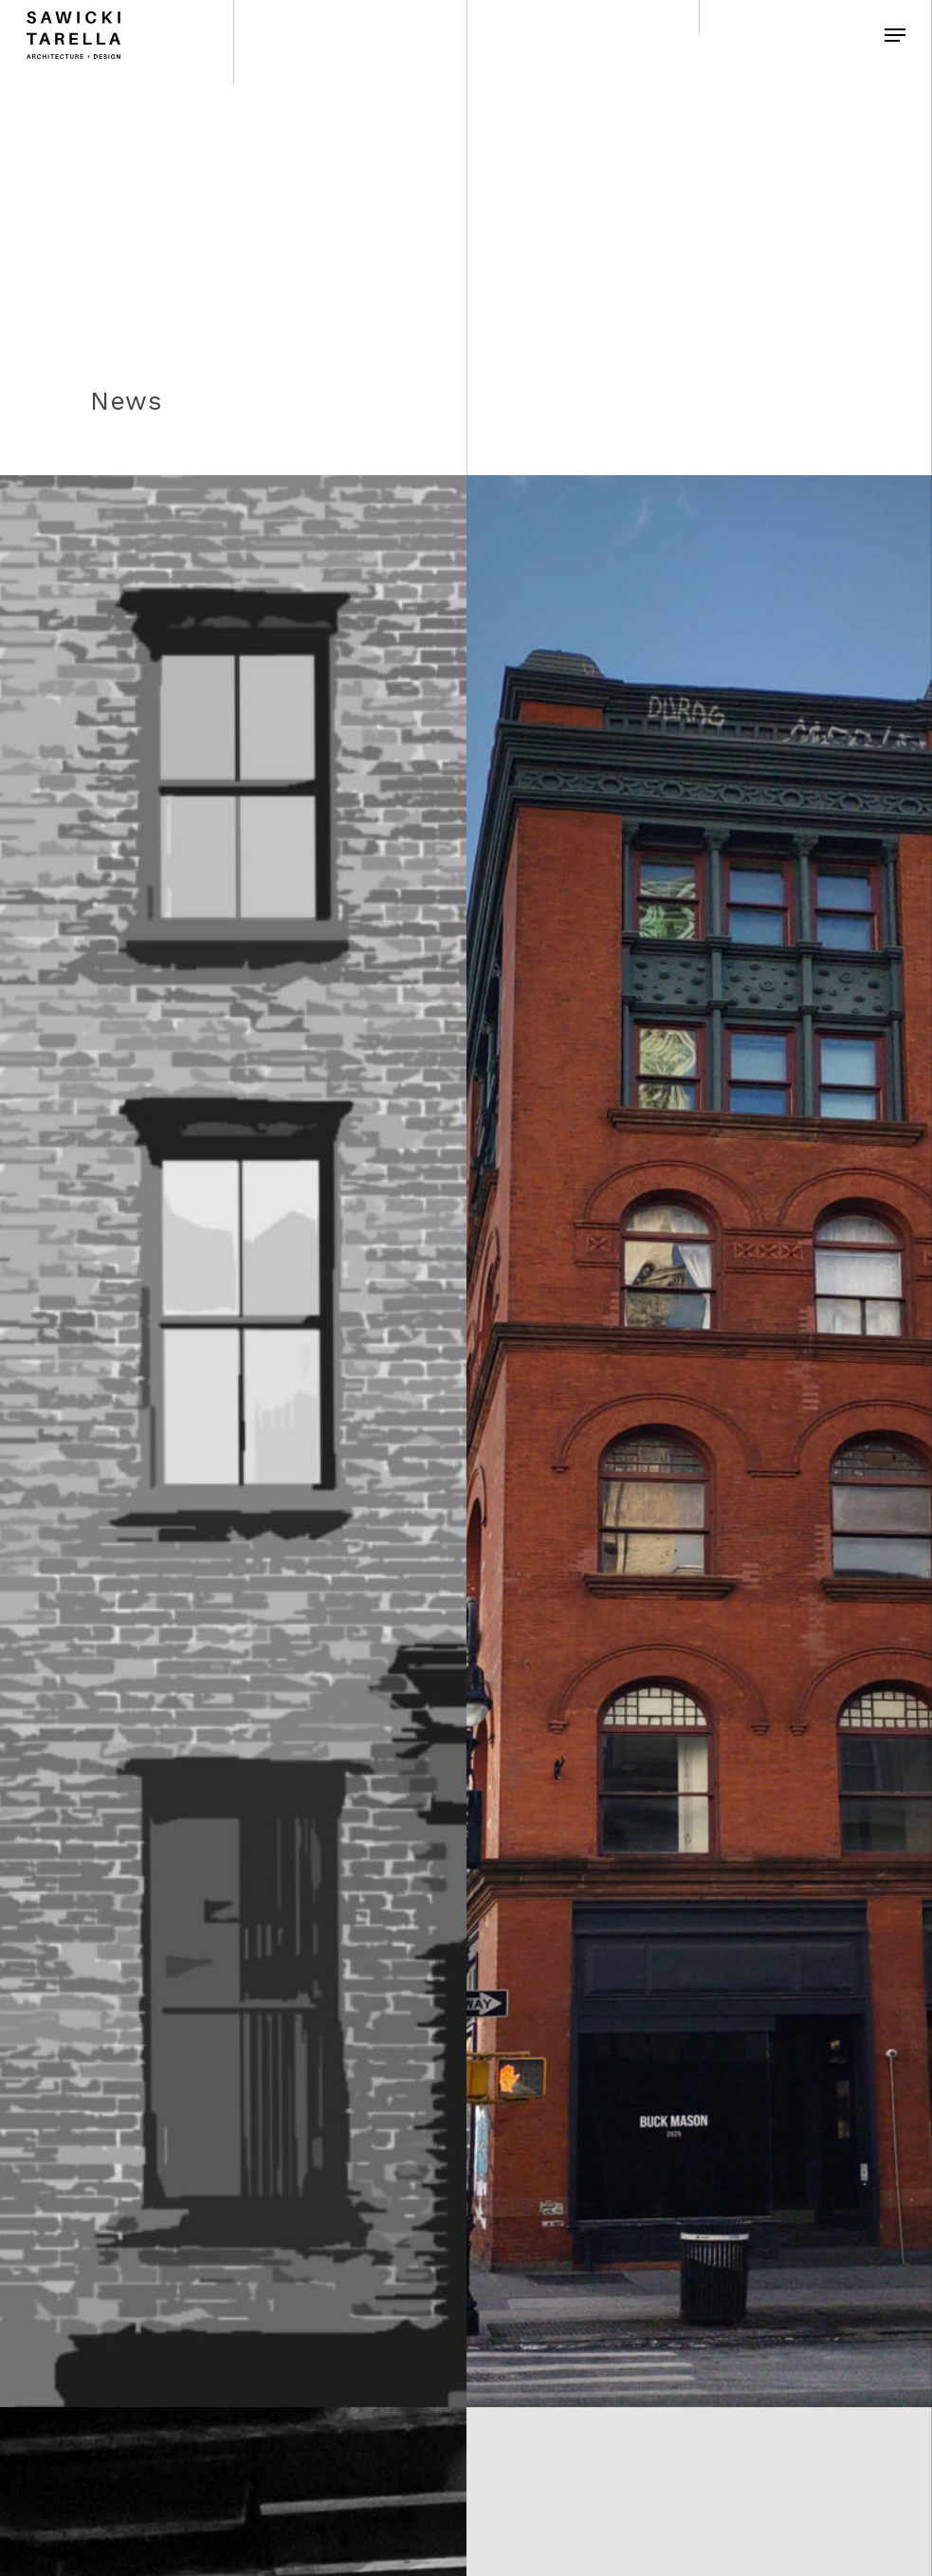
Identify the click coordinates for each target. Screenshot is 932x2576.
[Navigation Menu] (895, 35)
